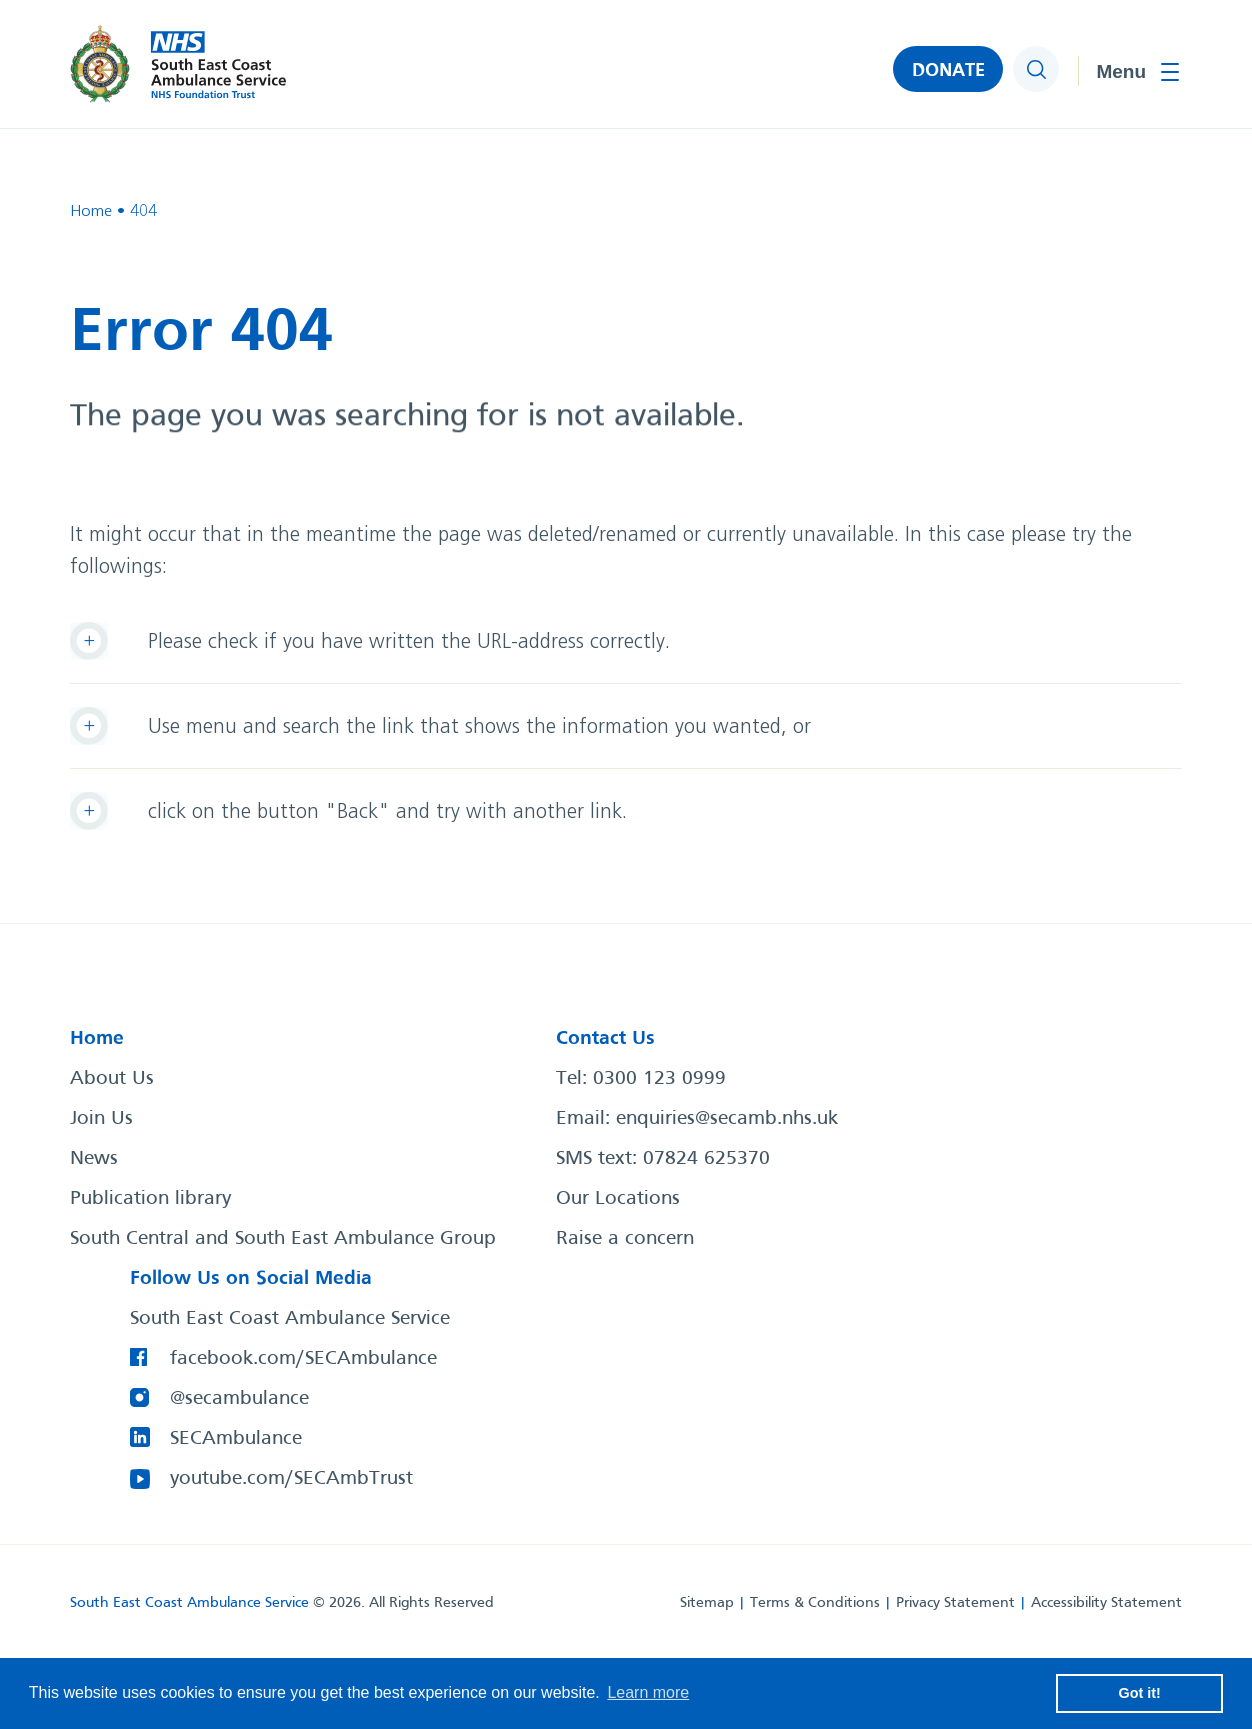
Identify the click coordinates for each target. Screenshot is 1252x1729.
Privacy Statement (955, 1603)
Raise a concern (625, 1239)
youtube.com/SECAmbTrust (291, 1479)
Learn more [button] (648, 1692)
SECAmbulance (236, 1439)
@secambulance (239, 1399)
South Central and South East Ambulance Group (283, 1239)
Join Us (101, 1119)
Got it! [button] (1140, 1693)
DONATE (948, 71)
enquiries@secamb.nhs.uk (727, 1119)
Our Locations (618, 1199)
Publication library (150, 1199)
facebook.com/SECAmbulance (303, 1359)
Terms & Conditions (815, 1603)
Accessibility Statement (1106, 1603)
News (94, 1159)
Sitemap (707, 1603)
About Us (112, 1079)
